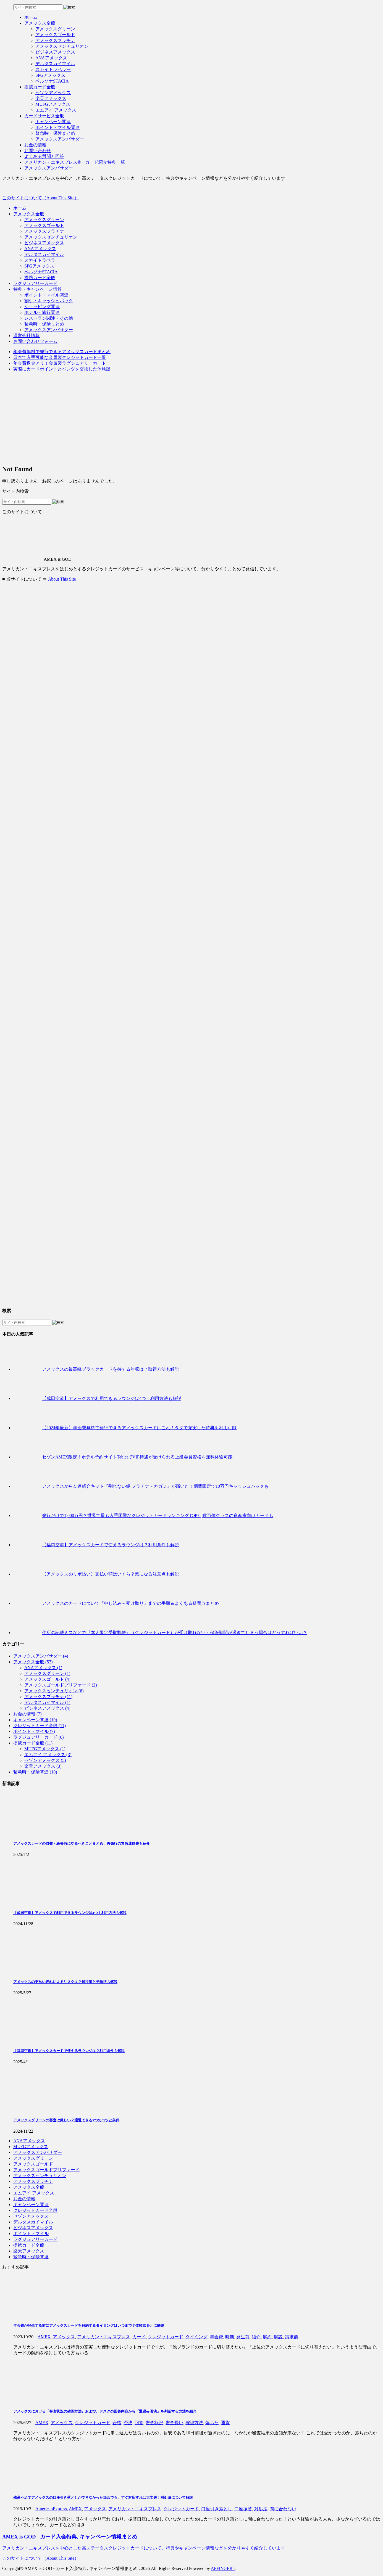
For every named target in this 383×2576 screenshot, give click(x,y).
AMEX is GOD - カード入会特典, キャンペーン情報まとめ (69, 2537)
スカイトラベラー (42, 260)
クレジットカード (165, 2336)
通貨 (225, 2422)
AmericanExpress (51, 2508)
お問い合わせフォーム (35, 341)
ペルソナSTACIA (41, 271)
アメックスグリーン (44, 219)
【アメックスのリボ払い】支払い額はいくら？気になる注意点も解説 (110, 1574)
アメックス (64, 2336)
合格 (116, 2422)
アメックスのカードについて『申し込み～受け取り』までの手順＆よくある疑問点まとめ (130, 1603)
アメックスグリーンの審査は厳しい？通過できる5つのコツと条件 (66, 2120)
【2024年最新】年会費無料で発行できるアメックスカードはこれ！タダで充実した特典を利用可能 (139, 1427)
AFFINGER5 (223, 2568)
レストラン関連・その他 (48, 318)
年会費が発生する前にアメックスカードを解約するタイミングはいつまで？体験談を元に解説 (88, 2325)
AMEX (44, 2336)
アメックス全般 (28, 213)
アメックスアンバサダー (48, 329)
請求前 (291, 2336)
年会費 (216, 2336)
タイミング (196, 2336)
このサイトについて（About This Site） (40, 197)
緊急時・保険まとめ (44, 324)
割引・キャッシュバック (48, 300)
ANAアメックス (40, 248)
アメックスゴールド (44, 225)
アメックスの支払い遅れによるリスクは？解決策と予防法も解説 (65, 1982)
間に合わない (283, 2508)
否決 (128, 2422)
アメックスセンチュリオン (50, 237)
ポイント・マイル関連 (46, 295)
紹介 (256, 2336)
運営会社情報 (26, 335)
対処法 (260, 2508)
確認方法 (194, 2422)
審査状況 (154, 2422)
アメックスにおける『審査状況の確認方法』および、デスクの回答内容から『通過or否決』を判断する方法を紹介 (104, 2411)
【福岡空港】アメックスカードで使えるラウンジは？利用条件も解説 (110, 1544)
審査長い (174, 2422)
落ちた (212, 2422)
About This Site (62, 579)
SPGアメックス (39, 266)
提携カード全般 (39, 277)
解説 (278, 2336)
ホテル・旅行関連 (42, 312)
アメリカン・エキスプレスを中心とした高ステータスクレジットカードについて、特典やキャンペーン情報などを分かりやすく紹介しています (143, 2548)
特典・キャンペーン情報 (37, 289)
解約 (267, 2336)
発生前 (243, 2336)
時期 (229, 2336)
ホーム (20, 208)
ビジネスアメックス (44, 242)
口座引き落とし (216, 2508)
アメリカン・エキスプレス (103, 2336)
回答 (139, 2422)
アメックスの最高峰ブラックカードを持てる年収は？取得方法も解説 (110, 1369)
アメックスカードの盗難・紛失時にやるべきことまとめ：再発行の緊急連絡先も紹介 (81, 1843)
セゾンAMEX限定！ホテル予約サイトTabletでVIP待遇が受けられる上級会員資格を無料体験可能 (137, 1457)
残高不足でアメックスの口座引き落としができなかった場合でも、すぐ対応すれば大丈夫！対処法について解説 (103, 2497)
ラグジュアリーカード (35, 283)
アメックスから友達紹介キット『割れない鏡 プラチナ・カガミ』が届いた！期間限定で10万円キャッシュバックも (155, 1486)
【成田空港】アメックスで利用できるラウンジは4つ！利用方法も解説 (111, 1398)
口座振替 (243, 2508)
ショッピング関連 (42, 306)
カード (139, 2336)
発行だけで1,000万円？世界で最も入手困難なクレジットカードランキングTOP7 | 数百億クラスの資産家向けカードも (157, 1515)
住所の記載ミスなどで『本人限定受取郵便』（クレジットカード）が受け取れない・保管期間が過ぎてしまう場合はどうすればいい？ (174, 1632)
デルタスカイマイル (44, 254)
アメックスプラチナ (44, 231)
